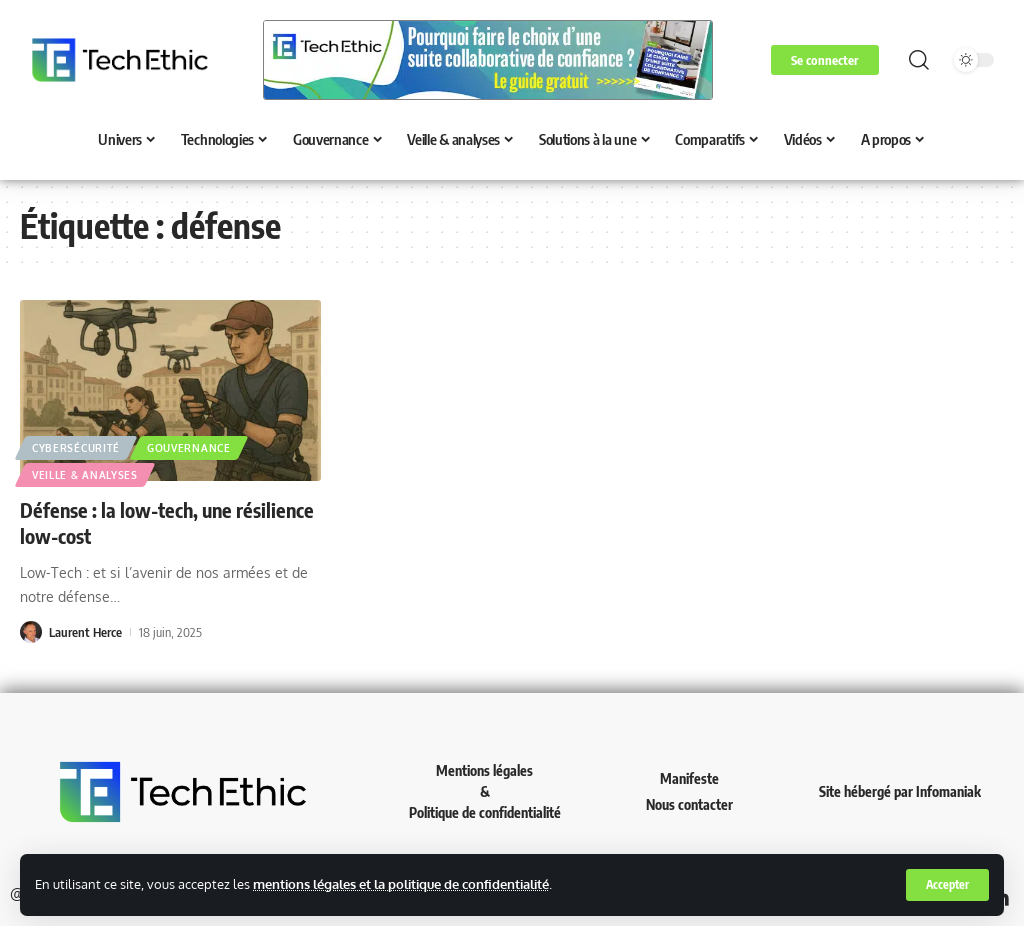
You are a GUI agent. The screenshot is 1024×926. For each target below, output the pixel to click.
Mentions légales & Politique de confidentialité (485, 791)
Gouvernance (189, 448)
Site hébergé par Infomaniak (900, 791)
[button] (947, 885)
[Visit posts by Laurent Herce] (31, 632)
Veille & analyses (85, 475)
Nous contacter (689, 804)
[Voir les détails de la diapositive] (488, 60)
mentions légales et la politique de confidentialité (401, 884)
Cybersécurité (76, 448)
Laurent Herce (85, 632)
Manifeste (689, 778)
